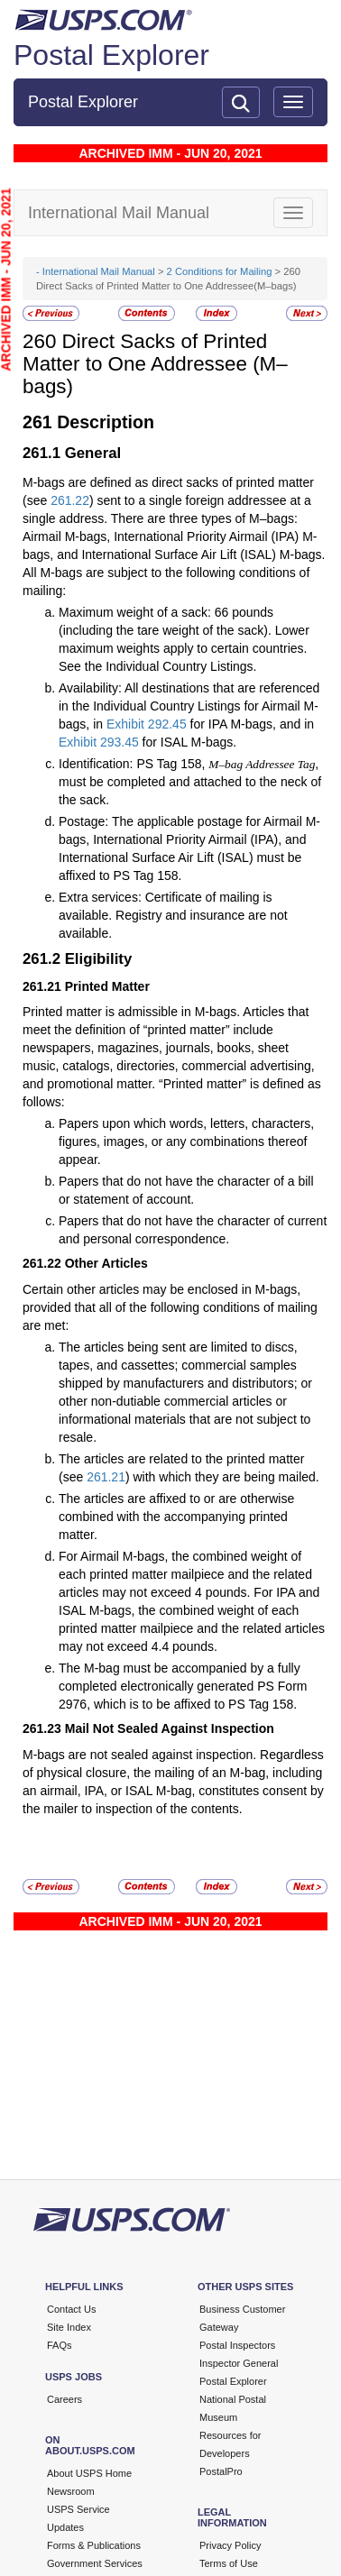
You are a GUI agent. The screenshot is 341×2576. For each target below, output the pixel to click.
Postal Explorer (111, 55)
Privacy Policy (230, 2545)
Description (105, 422)
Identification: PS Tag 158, (133, 763)
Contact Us (71, 2309)
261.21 (106, 1477)
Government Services (95, 2563)
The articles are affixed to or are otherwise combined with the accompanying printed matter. (176, 1516)
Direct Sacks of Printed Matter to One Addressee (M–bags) (155, 363)
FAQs (59, 2345)
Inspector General (238, 2363)
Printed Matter (107, 986)
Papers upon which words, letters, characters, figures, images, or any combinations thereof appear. (186, 1141)
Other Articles (106, 1263)
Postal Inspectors (237, 2345)
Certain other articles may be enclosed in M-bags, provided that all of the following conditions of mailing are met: (170, 1307)
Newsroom (71, 2491)
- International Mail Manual (95, 271)
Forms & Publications (94, 2545)
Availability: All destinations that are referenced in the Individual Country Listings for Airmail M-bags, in (189, 706)
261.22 (70, 500)
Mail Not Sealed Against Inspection (169, 1728)
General (93, 453)
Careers (64, 2399)
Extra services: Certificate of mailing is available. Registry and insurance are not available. (173, 915)
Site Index (69, 2327)
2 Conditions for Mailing (219, 271)
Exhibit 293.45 (99, 742)
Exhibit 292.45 (146, 724)
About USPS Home (89, 2473)
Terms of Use (228, 2563)
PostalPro (221, 2471)
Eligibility (99, 958)
